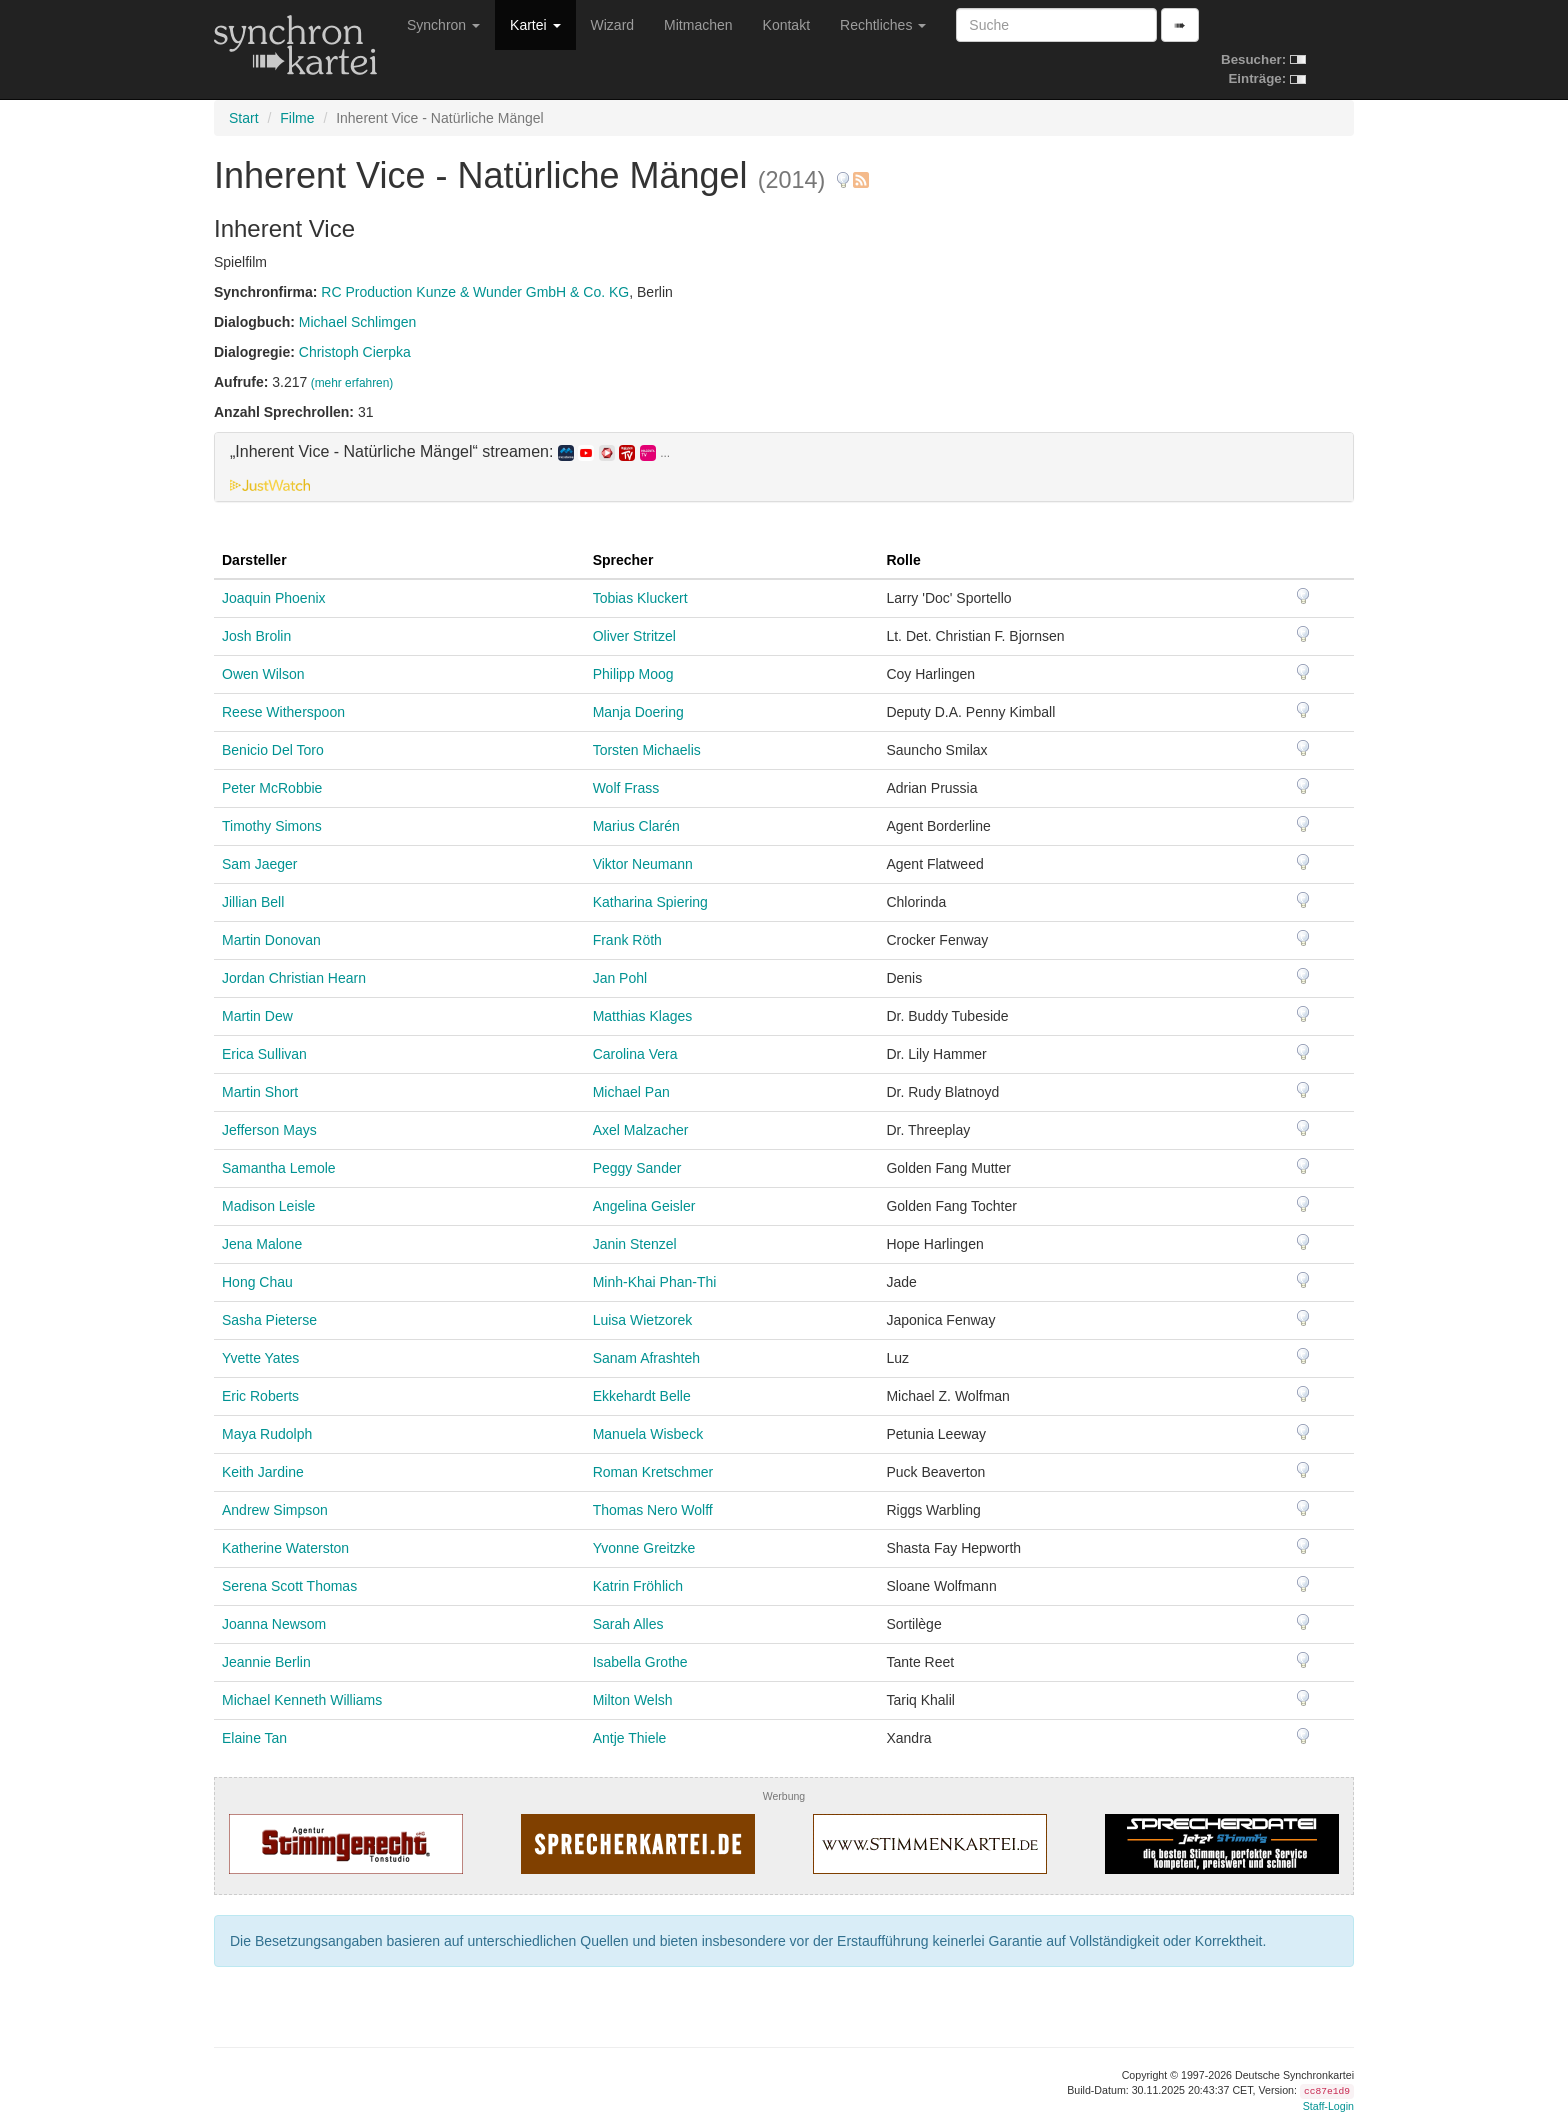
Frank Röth (627, 940)
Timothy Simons (272, 826)
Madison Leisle (268, 1206)
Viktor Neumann (643, 864)
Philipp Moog (633, 674)
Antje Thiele (630, 1738)
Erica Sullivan (264, 1054)
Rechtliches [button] (883, 25)
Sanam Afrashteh (646, 1358)
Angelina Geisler (644, 1206)
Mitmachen (698, 25)
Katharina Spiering (650, 902)
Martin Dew (257, 1016)
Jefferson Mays (269, 1130)
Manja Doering (638, 712)
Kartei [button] (535, 25)
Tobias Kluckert (640, 598)
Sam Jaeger (259, 864)
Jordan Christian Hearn (294, 978)
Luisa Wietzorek (643, 1320)
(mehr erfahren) (352, 383)
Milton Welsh (633, 1700)
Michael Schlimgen (358, 322)
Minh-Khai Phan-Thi (655, 1282)
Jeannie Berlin (266, 1662)
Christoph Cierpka (355, 352)
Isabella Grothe (640, 1662)
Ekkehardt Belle (642, 1396)
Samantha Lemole (279, 1168)
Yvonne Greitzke (644, 1548)
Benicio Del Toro (273, 750)
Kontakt (786, 25)
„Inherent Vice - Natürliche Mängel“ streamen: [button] (450, 452)
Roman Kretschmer (653, 1472)
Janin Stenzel (635, 1244)
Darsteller (254, 560)
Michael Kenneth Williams (302, 1700)
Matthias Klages (643, 1016)
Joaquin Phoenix (274, 598)
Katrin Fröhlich (638, 1586)
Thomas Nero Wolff (653, 1510)
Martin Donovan (271, 940)
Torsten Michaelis (647, 750)
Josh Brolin (256, 636)
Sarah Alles (628, 1624)
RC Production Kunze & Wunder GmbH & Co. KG (475, 292)
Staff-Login (1328, 2106)
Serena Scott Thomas (289, 1586)
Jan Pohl (620, 978)
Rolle (903, 560)
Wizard (613, 25)
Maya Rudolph (267, 1434)
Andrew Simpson (275, 1510)
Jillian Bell (253, 902)
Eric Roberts (260, 1396)
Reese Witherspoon (283, 712)
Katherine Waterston (285, 1548)
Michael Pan (631, 1092)
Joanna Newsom (274, 1624)
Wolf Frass (626, 788)
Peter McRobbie (272, 788)
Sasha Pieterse (269, 1320)
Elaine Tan (254, 1738)
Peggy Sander (637, 1168)
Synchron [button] (443, 25)
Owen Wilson (263, 674)
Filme (297, 118)
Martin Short (260, 1092)
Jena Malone (262, 1244)
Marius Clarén (636, 826)
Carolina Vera (635, 1054)
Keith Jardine (263, 1472)
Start (244, 118)
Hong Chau (257, 1282)
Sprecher (623, 560)
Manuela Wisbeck (648, 1434)
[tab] (784, 467)
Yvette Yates (260, 1358)
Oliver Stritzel (634, 636)
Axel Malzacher (641, 1130)
